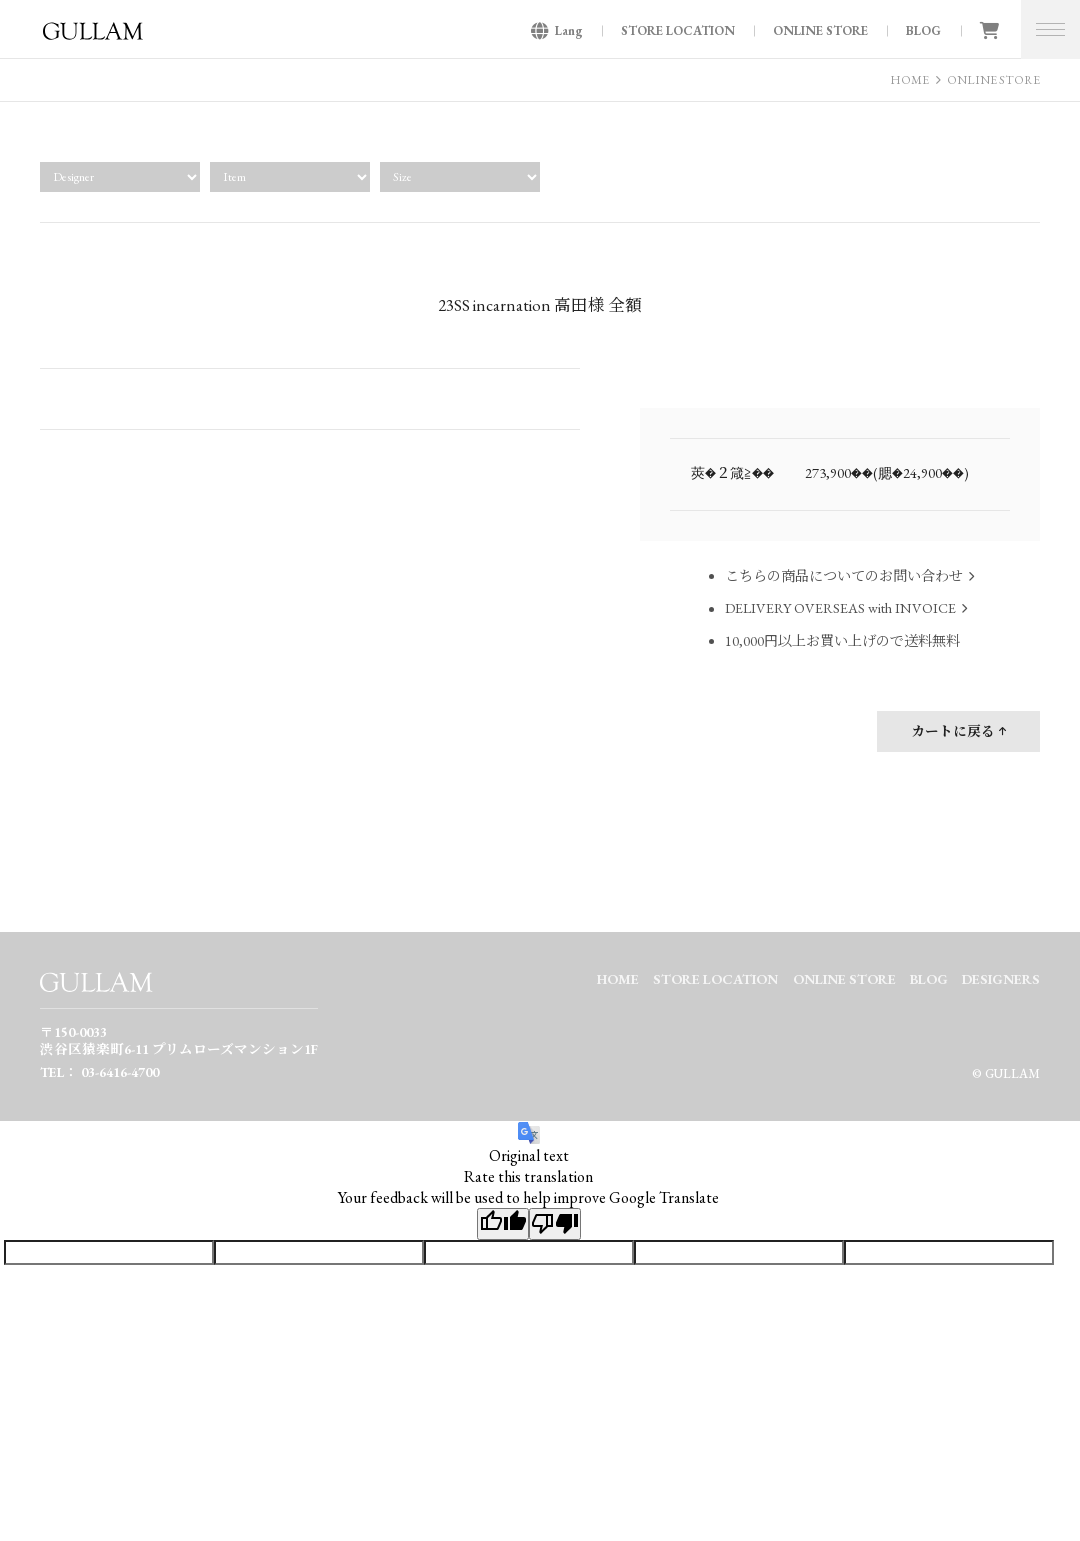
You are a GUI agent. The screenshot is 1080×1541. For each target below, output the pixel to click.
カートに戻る (953, 731)
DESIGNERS (1001, 979)
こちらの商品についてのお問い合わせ (844, 576)
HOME (909, 80)
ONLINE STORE (820, 30)
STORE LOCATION (678, 30)
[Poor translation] (555, 1224)
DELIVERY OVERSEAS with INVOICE (840, 609)
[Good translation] (503, 1224)
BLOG (923, 30)
